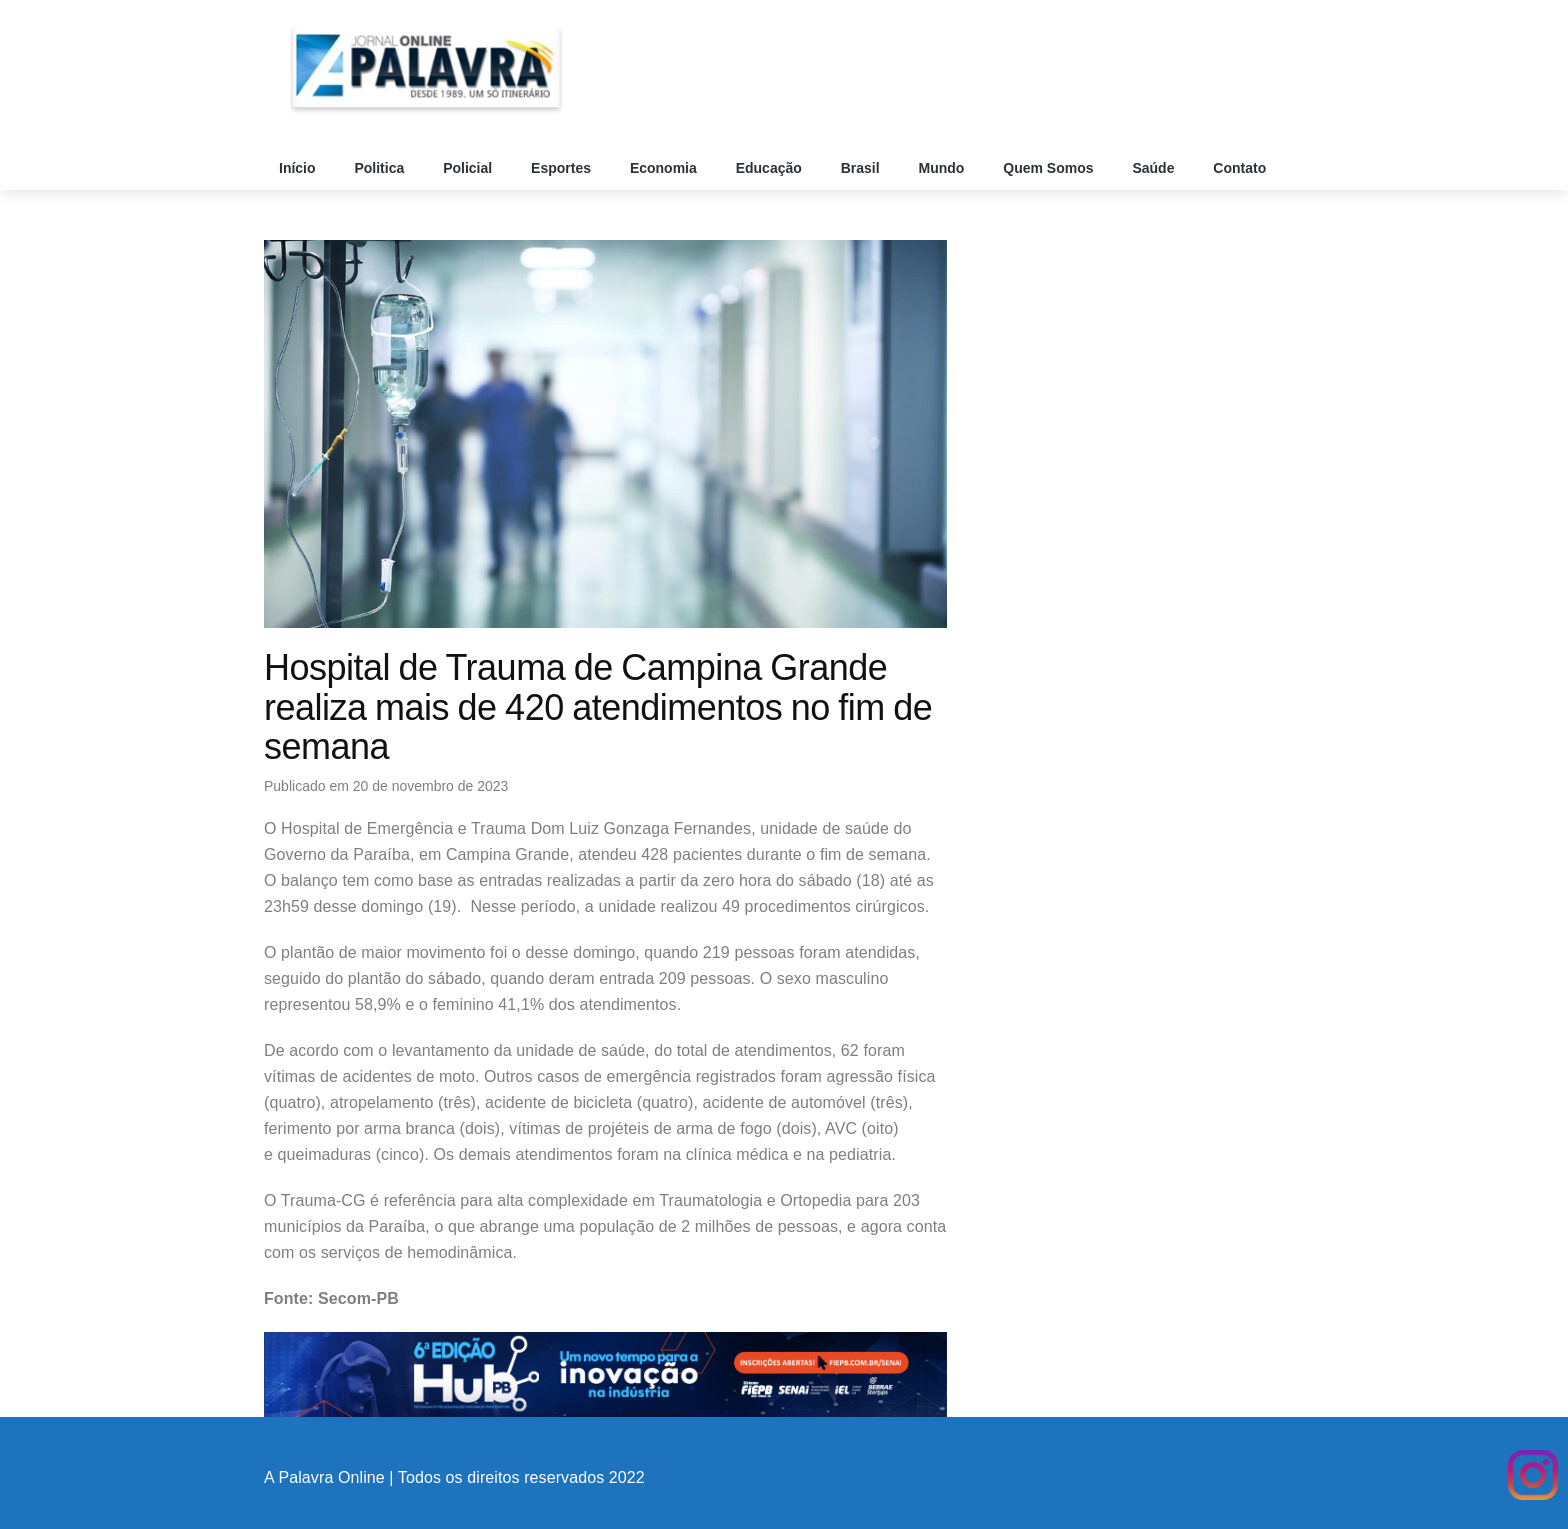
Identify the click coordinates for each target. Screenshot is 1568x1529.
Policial (469, 168)
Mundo (944, 168)
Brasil (862, 168)
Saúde (1155, 168)
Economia (665, 168)
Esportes (563, 168)
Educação (771, 168)
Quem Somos (1050, 168)
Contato (1241, 168)
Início (299, 168)
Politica (381, 168)
